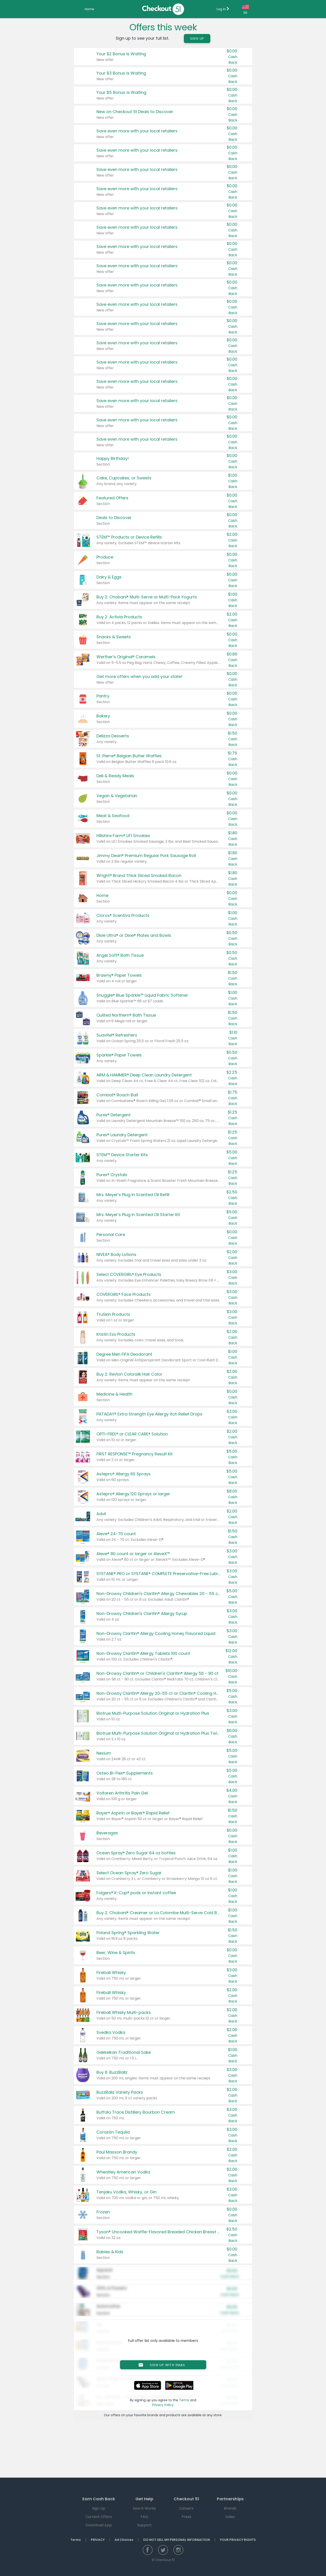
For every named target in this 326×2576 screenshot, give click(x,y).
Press (186, 2516)
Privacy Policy (162, 2405)
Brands (230, 2508)
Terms (184, 2400)
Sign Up (197, 38)
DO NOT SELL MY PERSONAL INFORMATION (176, 2539)
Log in (223, 9)
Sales (230, 2516)
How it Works (144, 2508)
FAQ (144, 2516)
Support (144, 2525)
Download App (99, 2525)
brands (152, 2415)
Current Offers (99, 2516)
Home (89, 9)
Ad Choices (124, 2539)
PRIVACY (98, 2539)
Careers (186, 2508)
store (217, 2415)
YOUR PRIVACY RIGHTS (238, 2539)
